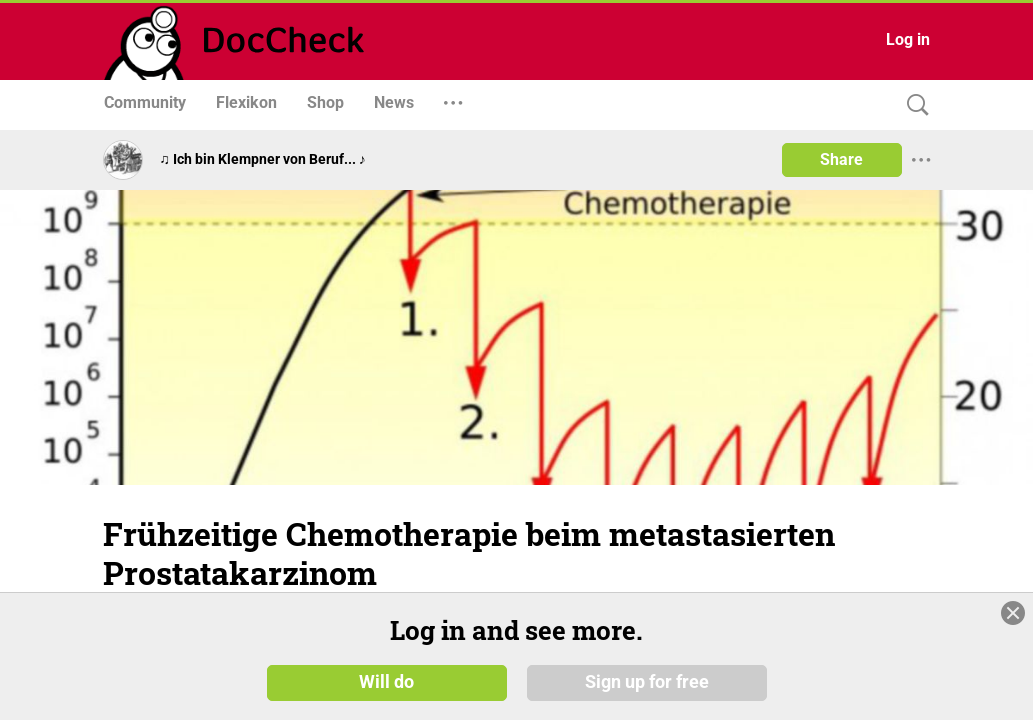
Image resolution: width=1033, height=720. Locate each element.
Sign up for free (647, 682)
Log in (908, 39)
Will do (386, 682)
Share (841, 159)
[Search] (913, 105)
